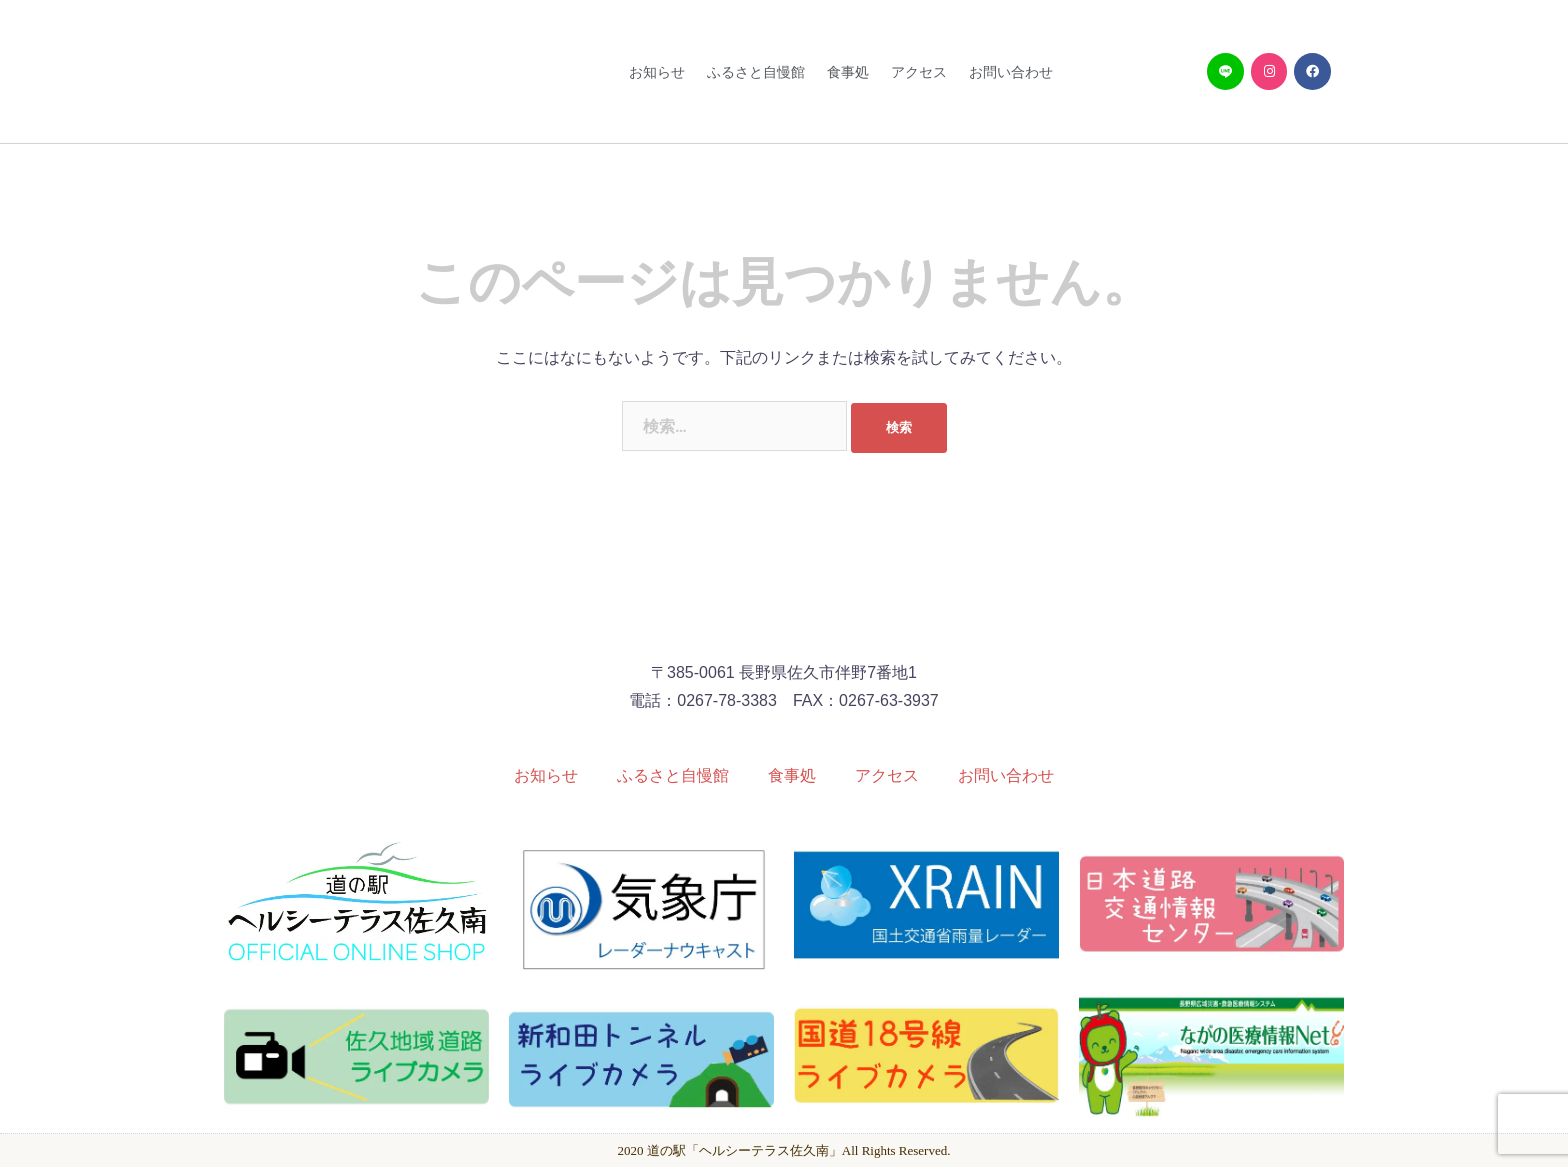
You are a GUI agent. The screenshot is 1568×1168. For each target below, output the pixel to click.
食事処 (848, 72)
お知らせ (657, 72)
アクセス (919, 72)
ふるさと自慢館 (756, 72)
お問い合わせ (1011, 72)
